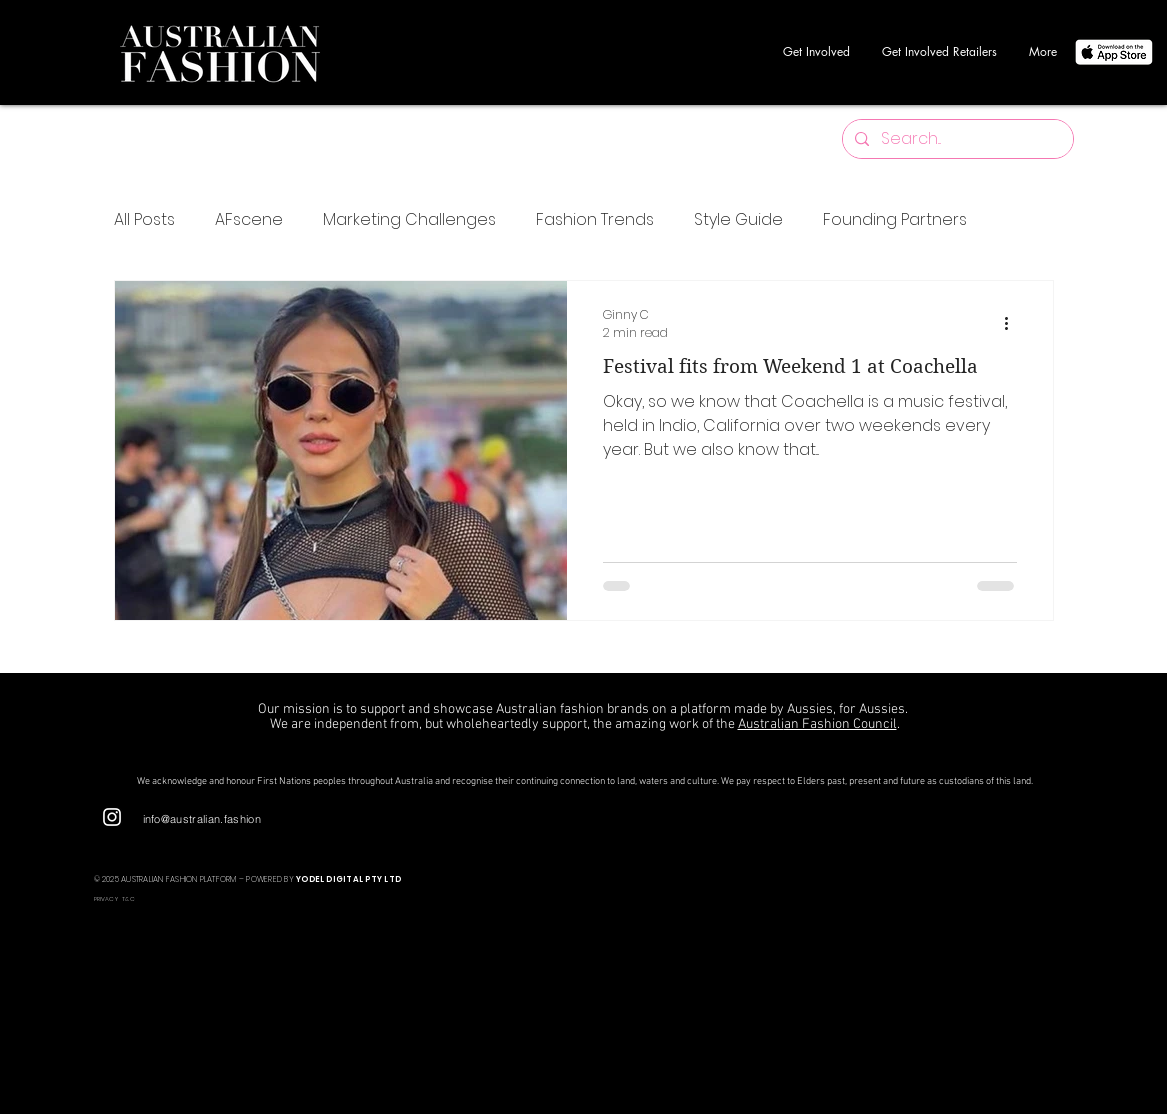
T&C (128, 899)
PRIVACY (107, 899)
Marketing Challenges (409, 220)
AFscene (249, 220)
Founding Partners (895, 220)
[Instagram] (112, 817)
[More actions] (1014, 324)
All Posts (144, 220)
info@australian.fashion (202, 819)
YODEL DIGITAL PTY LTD (348, 879)
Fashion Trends (595, 220)
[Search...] (956, 139)
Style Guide (738, 220)
